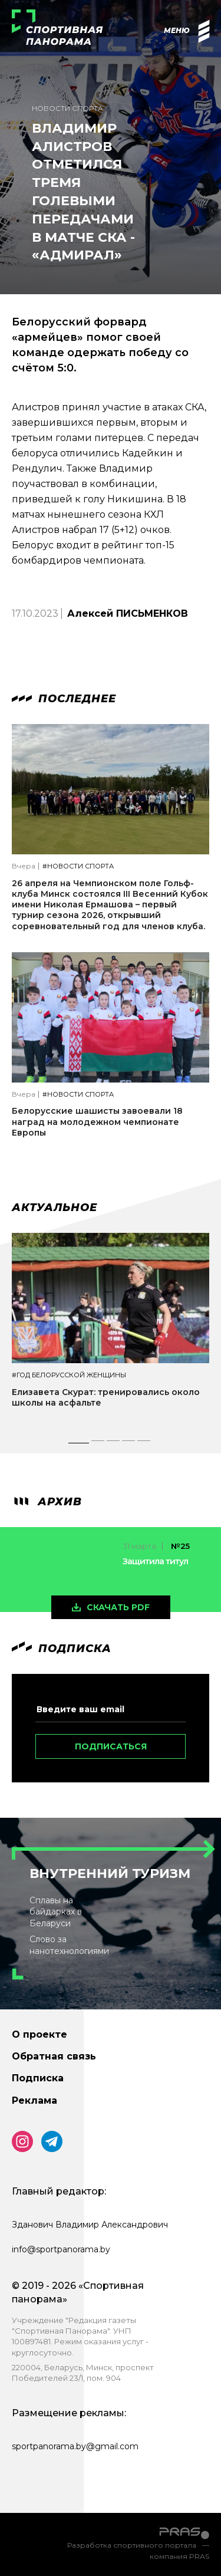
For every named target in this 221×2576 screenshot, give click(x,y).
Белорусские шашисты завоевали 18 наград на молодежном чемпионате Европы (97, 1121)
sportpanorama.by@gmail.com (75, 2446)
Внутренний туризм (109, 1873)
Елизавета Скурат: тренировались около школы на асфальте (106, 1397)
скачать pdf (118, 1607)
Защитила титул (155, 1561)
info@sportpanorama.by (61, 2249)
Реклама (34, 2100)
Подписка (38, 2078)
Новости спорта (67, 108)
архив (47, 1501)
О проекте (39, 2034)
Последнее (64, 698)
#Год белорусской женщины (69, 1375)
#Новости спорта (78, 866)
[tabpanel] (110, 1331)
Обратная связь (54, 2056)
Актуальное (54, 1207)
